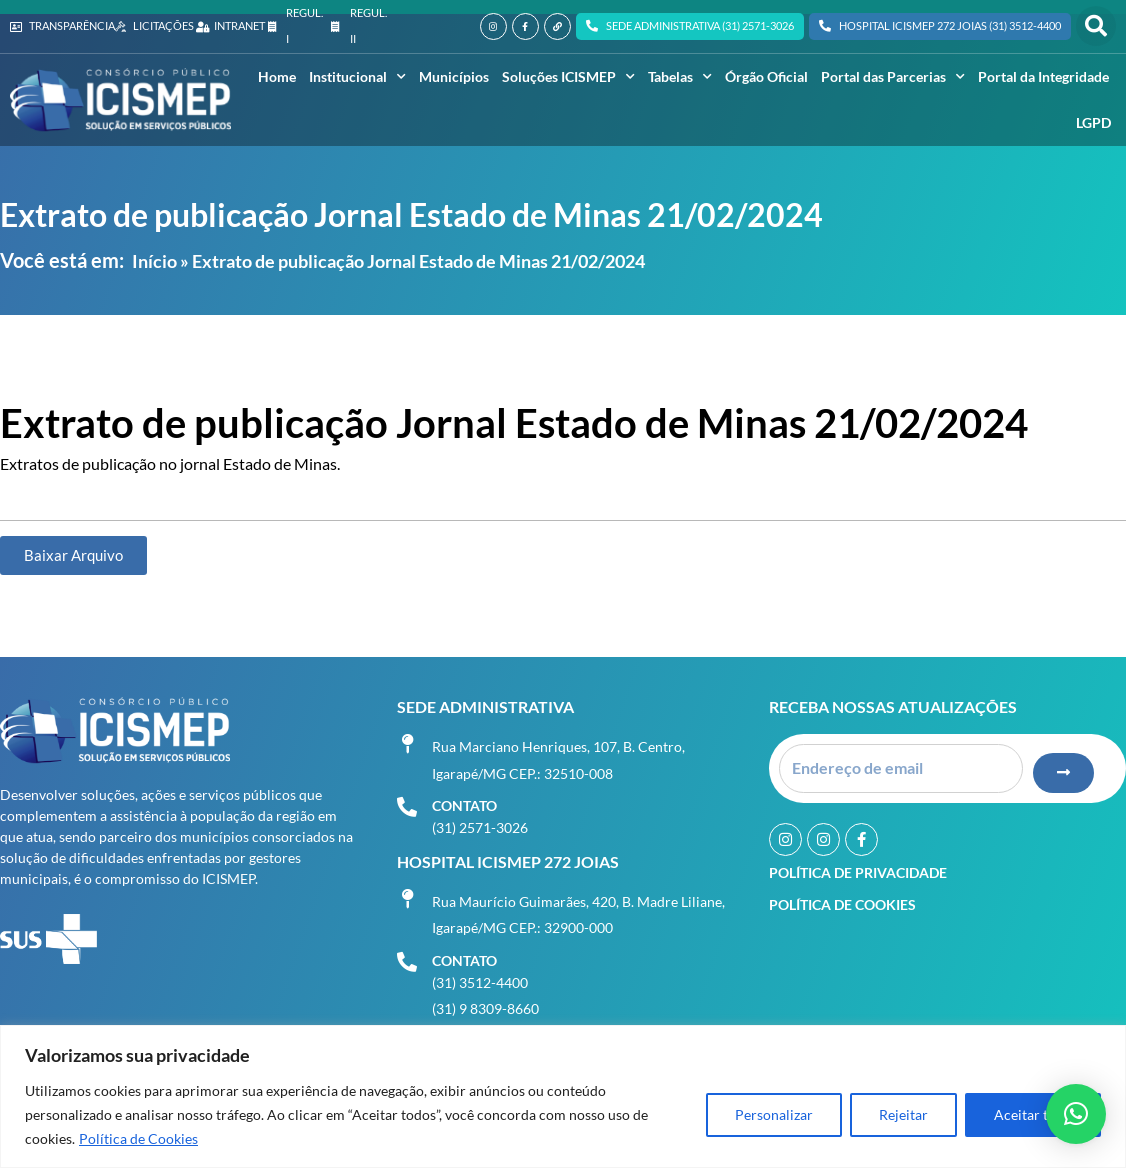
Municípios (454, 76)
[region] (563, 1096)
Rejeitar (903, 1114)
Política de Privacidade (858, 870)
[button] (1096, 26)
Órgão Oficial (766, 76)
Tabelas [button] (680, 77)
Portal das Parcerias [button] (893, 77)
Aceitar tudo (1033, 1114)
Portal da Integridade (1043, 76)
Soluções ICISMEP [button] (568, 77)
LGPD (1093, 122)
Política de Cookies (138, 1138)
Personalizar (774, 1114)
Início (154, 261)
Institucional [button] (357, 77)
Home (277, 76)
